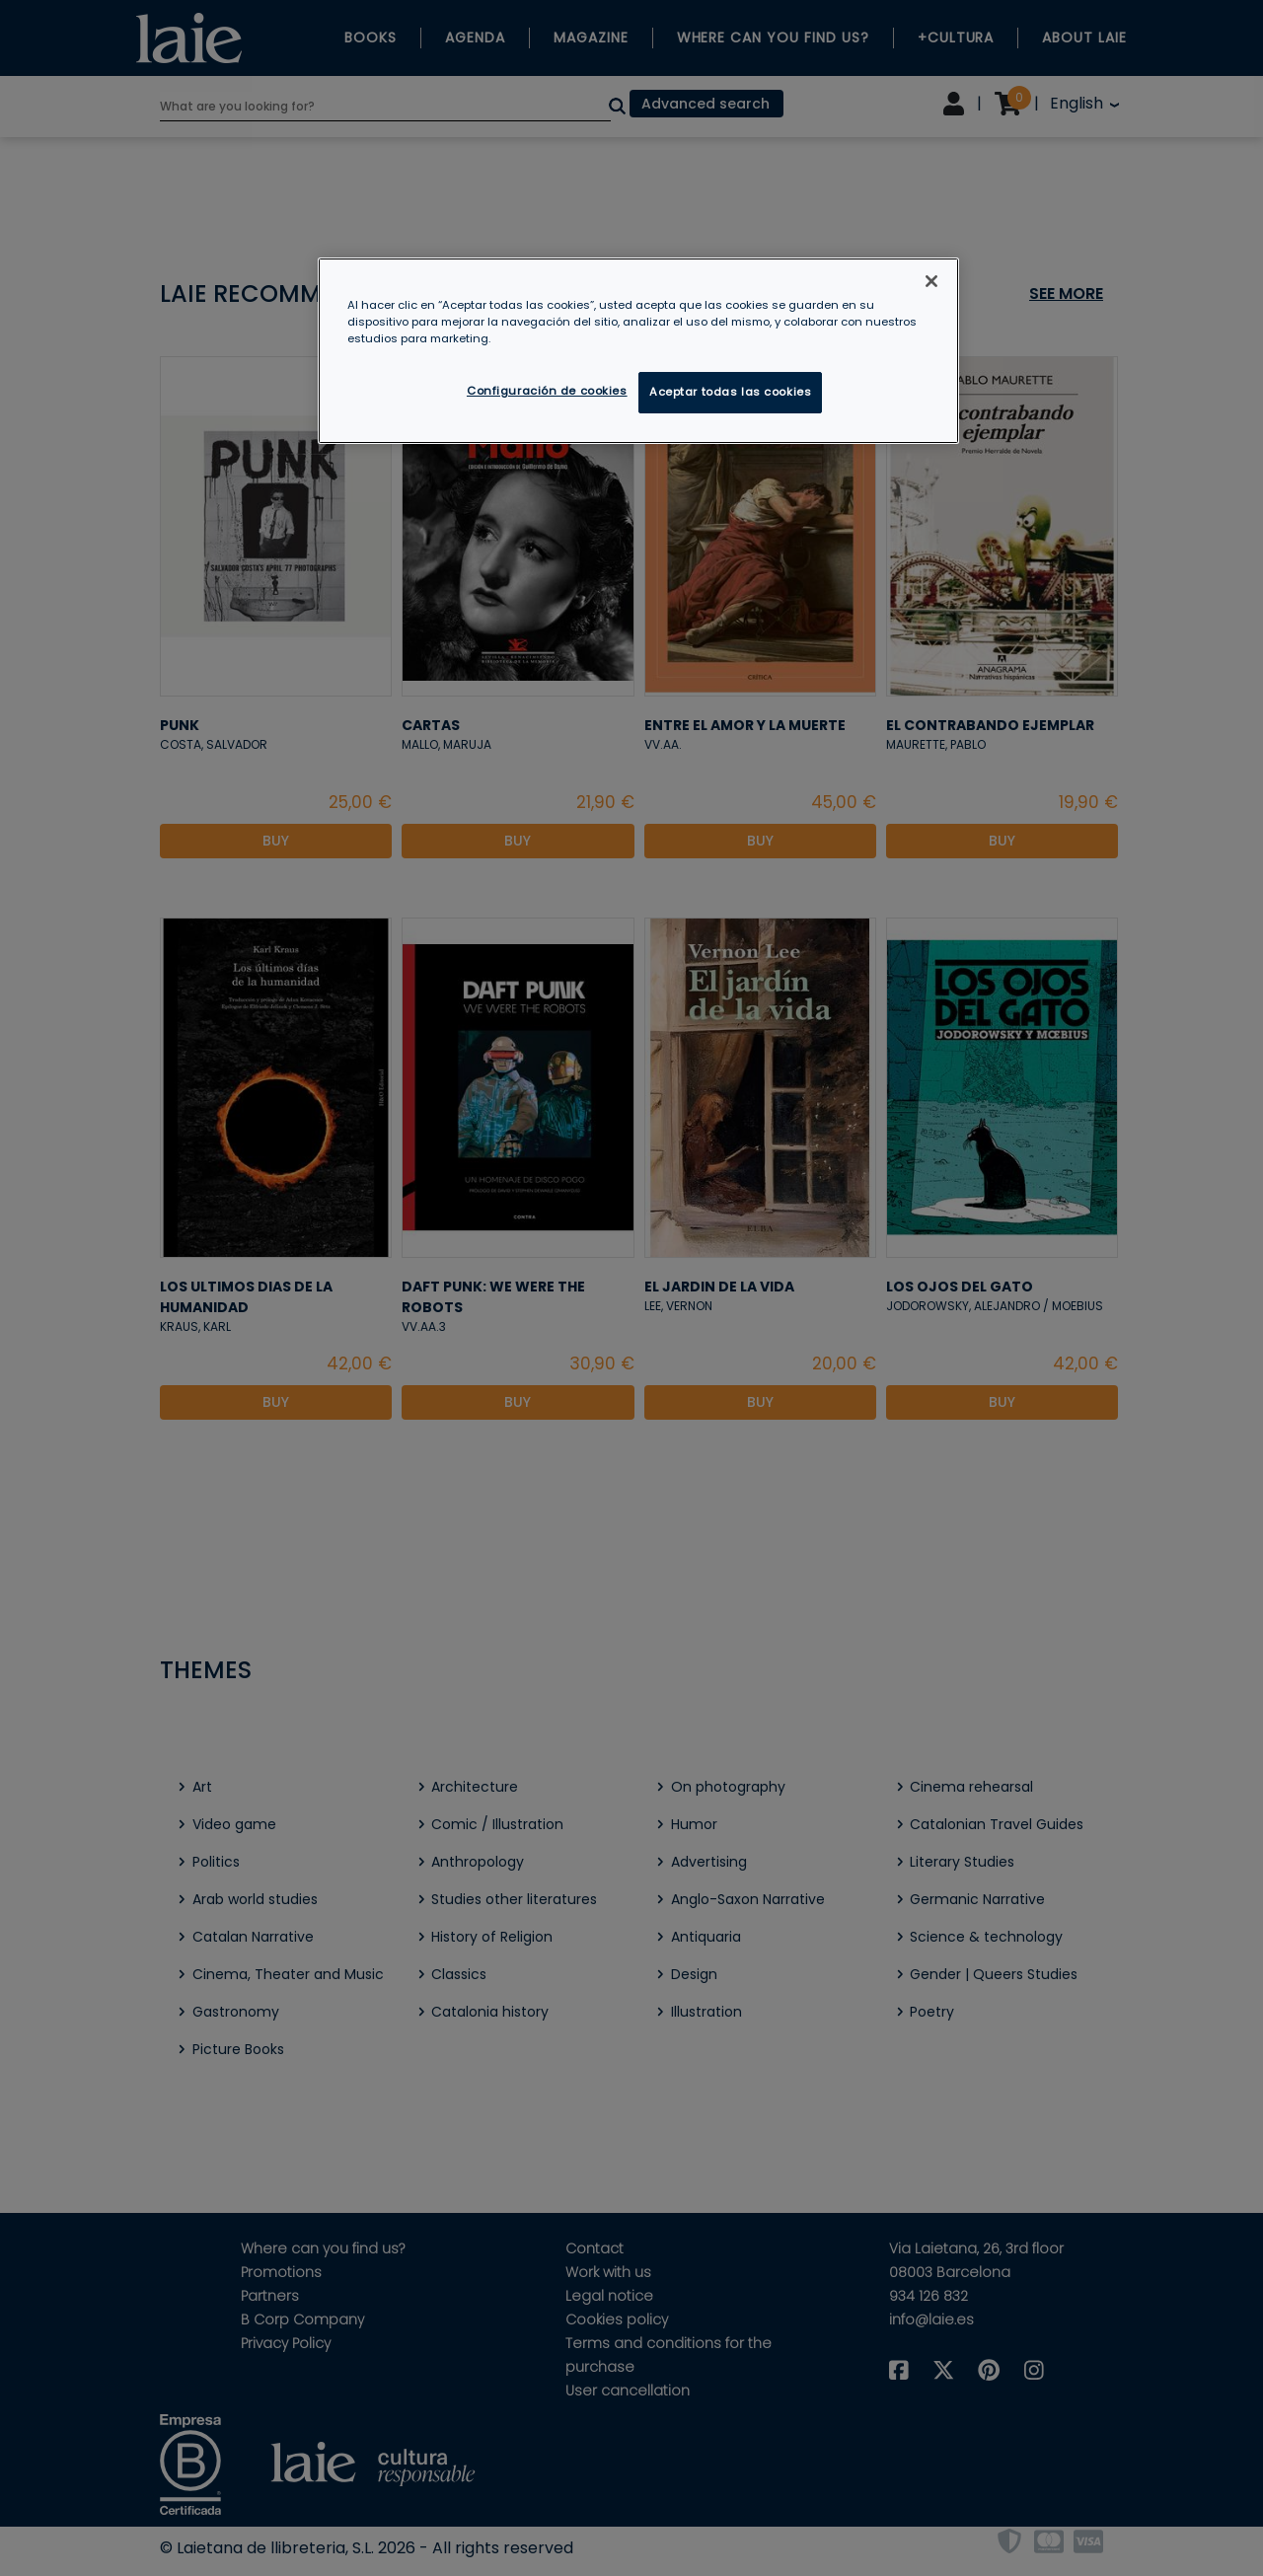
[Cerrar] (931, 281)
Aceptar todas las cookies (730, 392)
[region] (638, 351)
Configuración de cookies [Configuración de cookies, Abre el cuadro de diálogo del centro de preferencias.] (547, 391)
